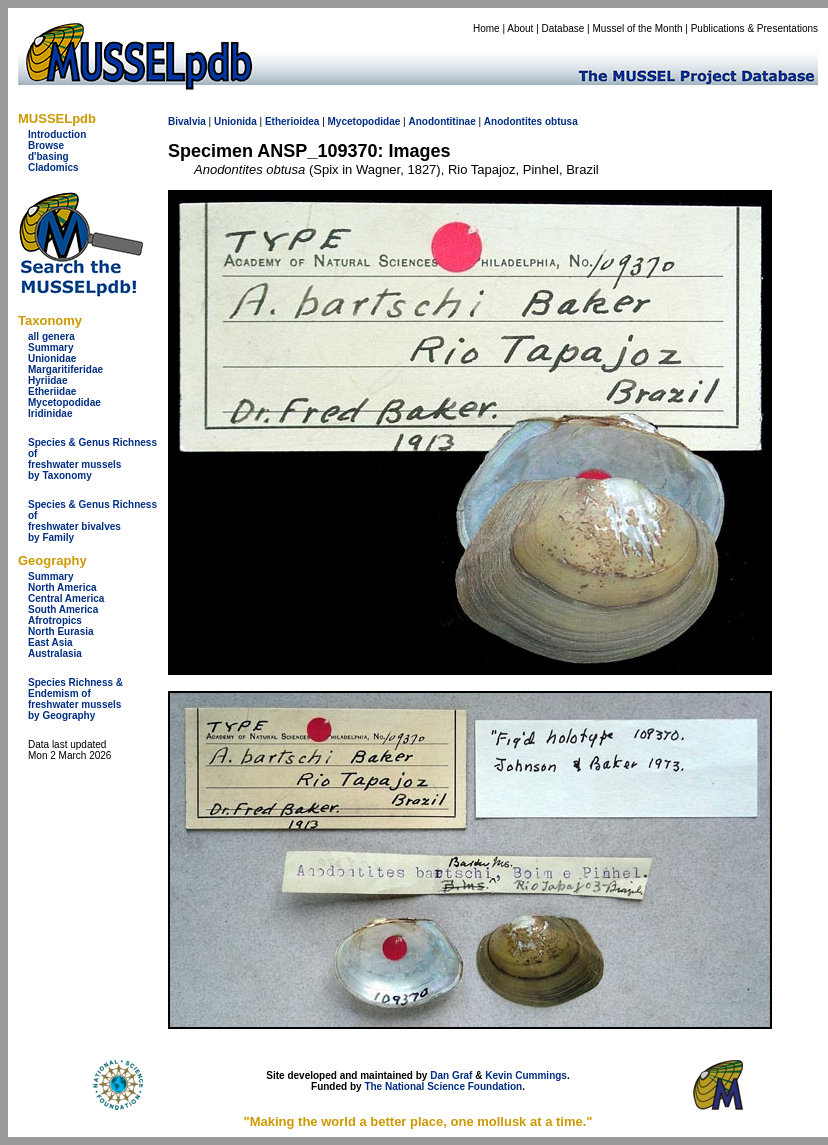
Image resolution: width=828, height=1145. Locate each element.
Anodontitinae (441, 121)
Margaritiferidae (65, 369)
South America (63, 609)
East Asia (50, 642)
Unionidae (52, 358)
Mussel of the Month (638, 28)
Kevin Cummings (526, 1075)
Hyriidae (47, 380)
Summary (51, 347)
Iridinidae (50, 413)
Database (563, 28)
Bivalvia (187, 121)
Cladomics (53, 167)
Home (486, 28)
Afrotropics (55, 620)
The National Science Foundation (443, 1086)
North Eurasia (61, 631)
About (520, 28)
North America (62, 587)
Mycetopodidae (64, 402)
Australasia (55, 653)
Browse (46, 145)
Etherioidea (292, 121)
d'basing (48, 156)
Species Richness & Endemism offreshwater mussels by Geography (75, 699)
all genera (51, 336)
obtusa (561, 121)
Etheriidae (52, 391)
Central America (66, 598)
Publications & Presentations (754, 28)
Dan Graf (451, 1075)
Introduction (57, 134)
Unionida (235, 121)
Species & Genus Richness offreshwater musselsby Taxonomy (92, 459)
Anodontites (513, 121)
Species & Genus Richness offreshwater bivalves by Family (92, 521)
